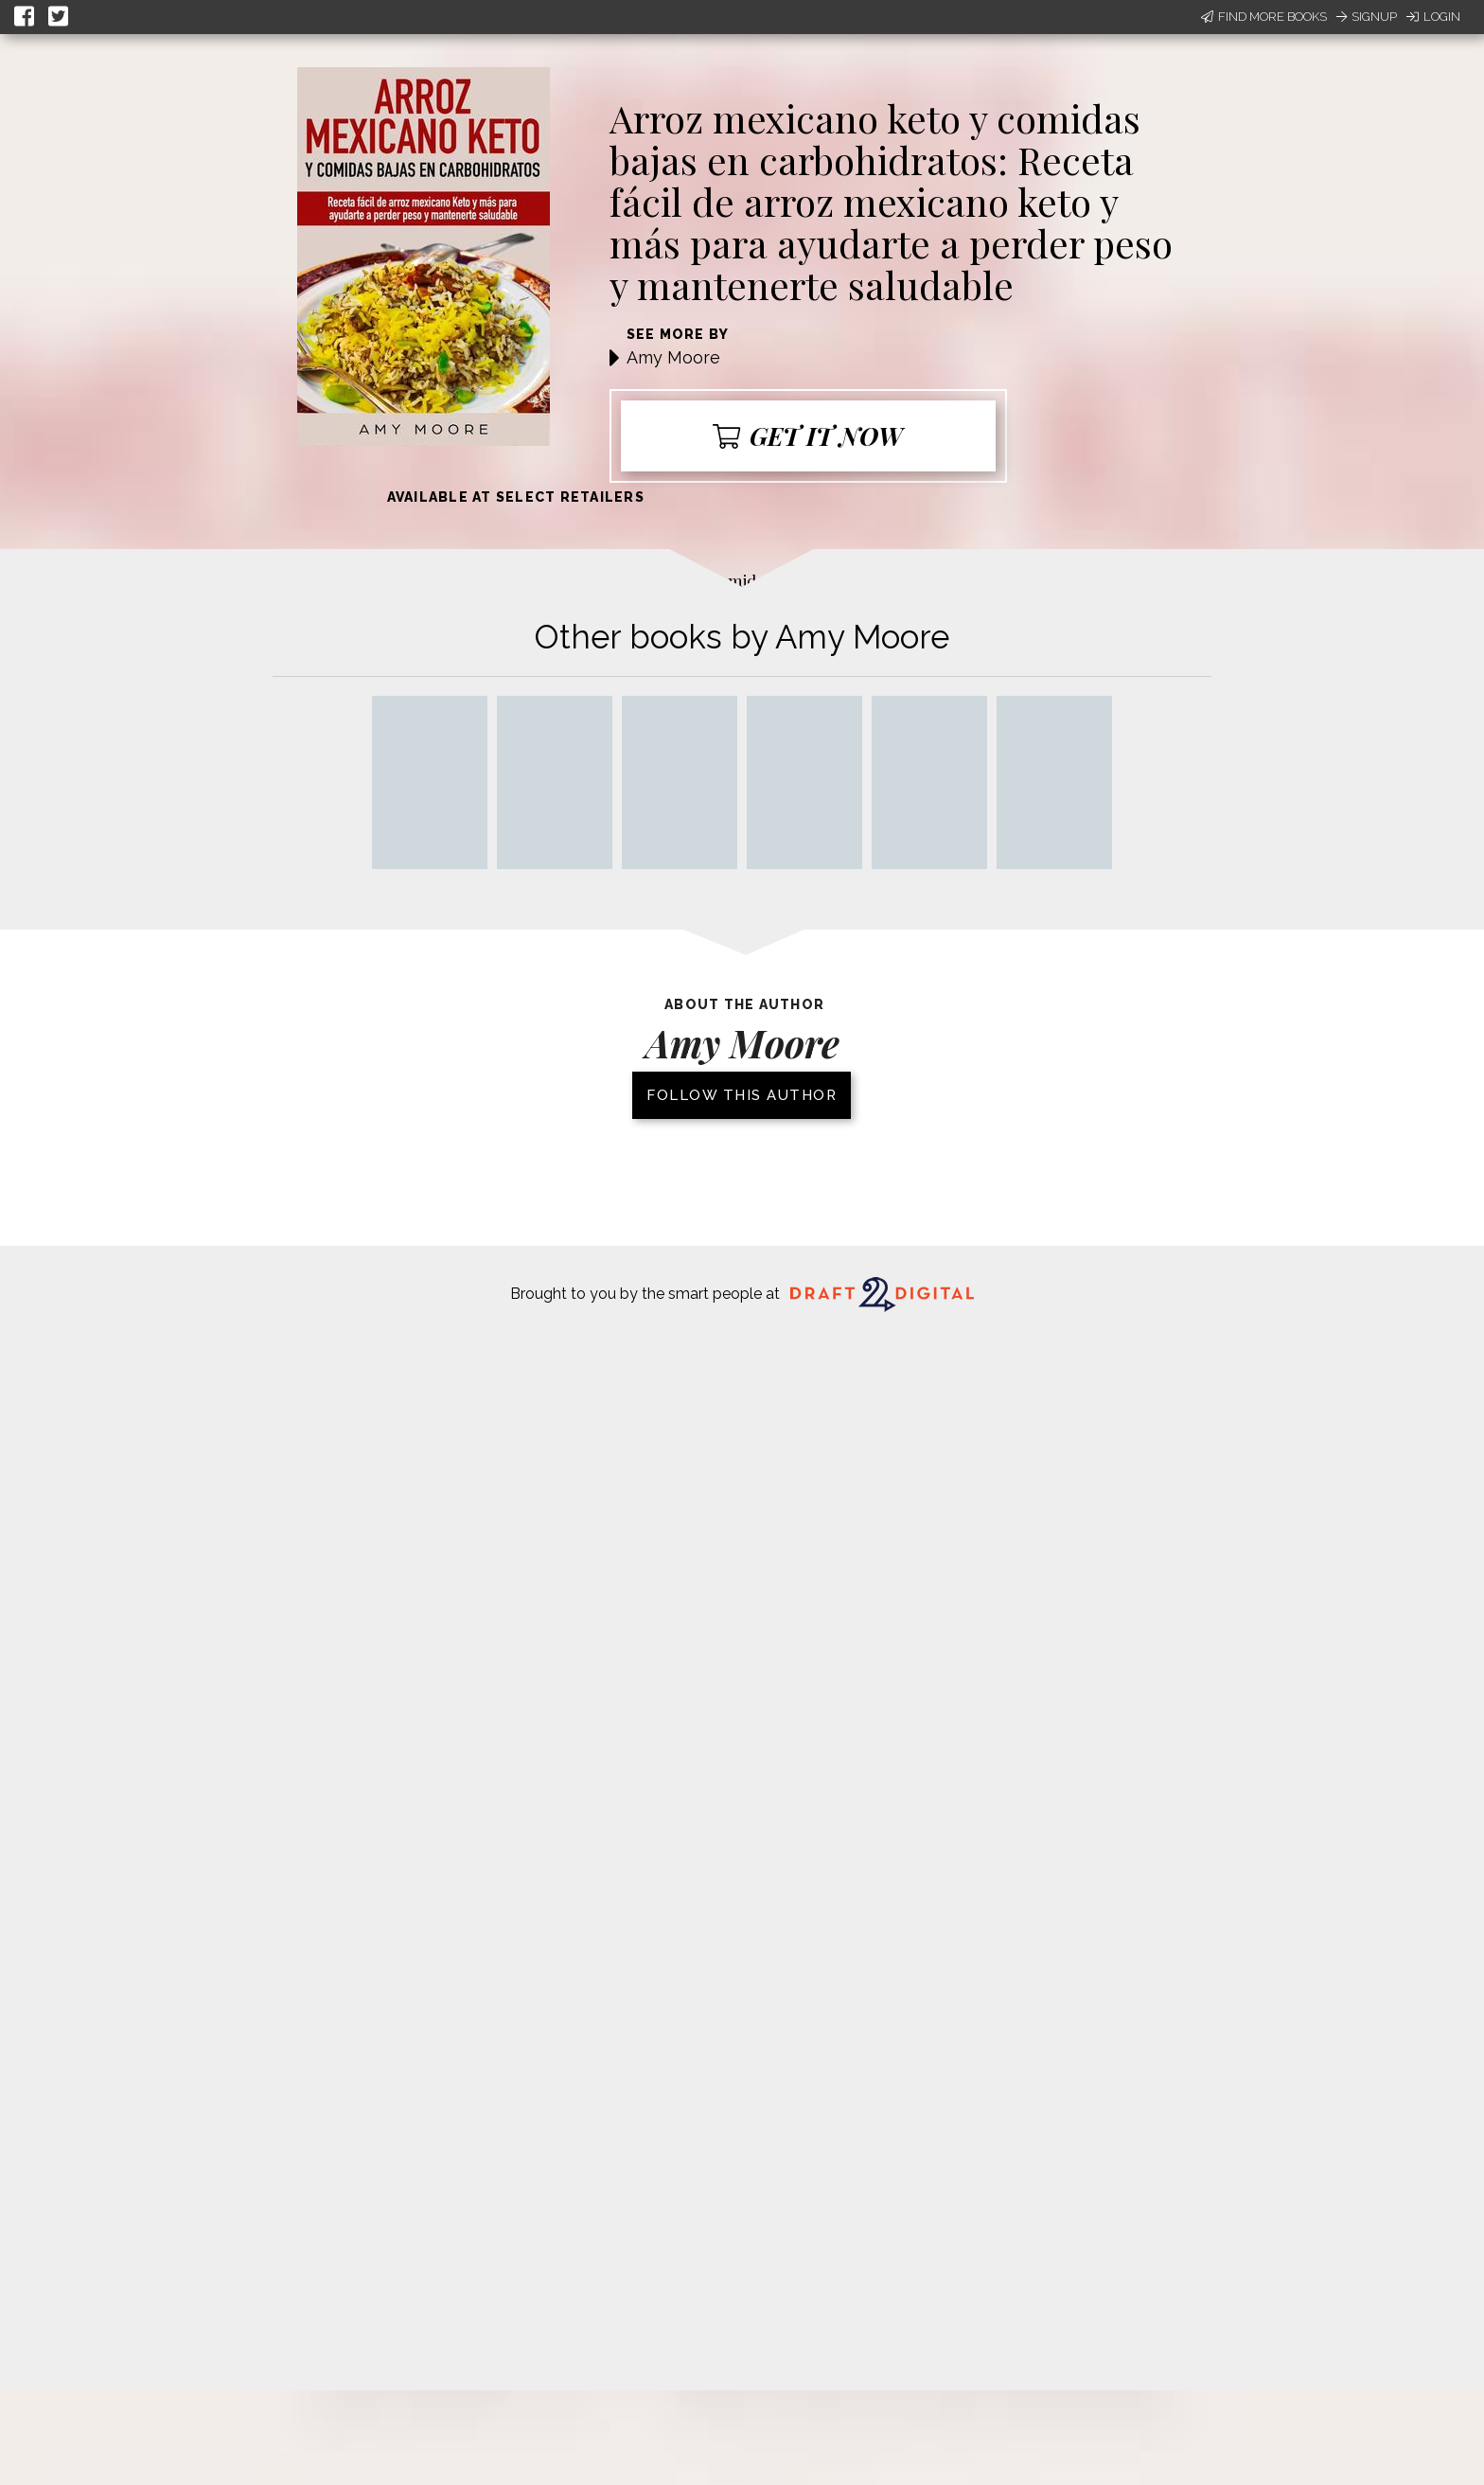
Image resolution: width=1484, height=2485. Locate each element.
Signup (1366, 16)
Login (1433, 16)
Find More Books (1264, 16)
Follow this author (741, 1095)
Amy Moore (673, 357)
